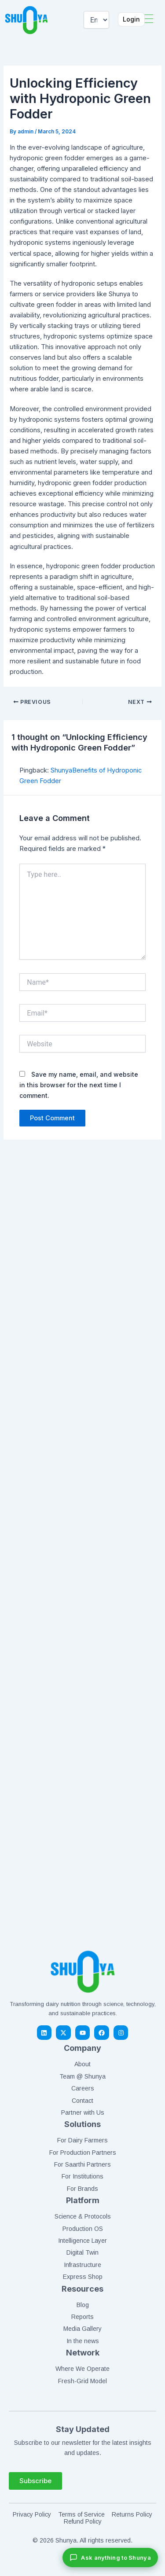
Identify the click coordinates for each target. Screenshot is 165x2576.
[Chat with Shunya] (110, 2557)
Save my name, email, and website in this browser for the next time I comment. (78, 1085)
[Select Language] (96, 20)
